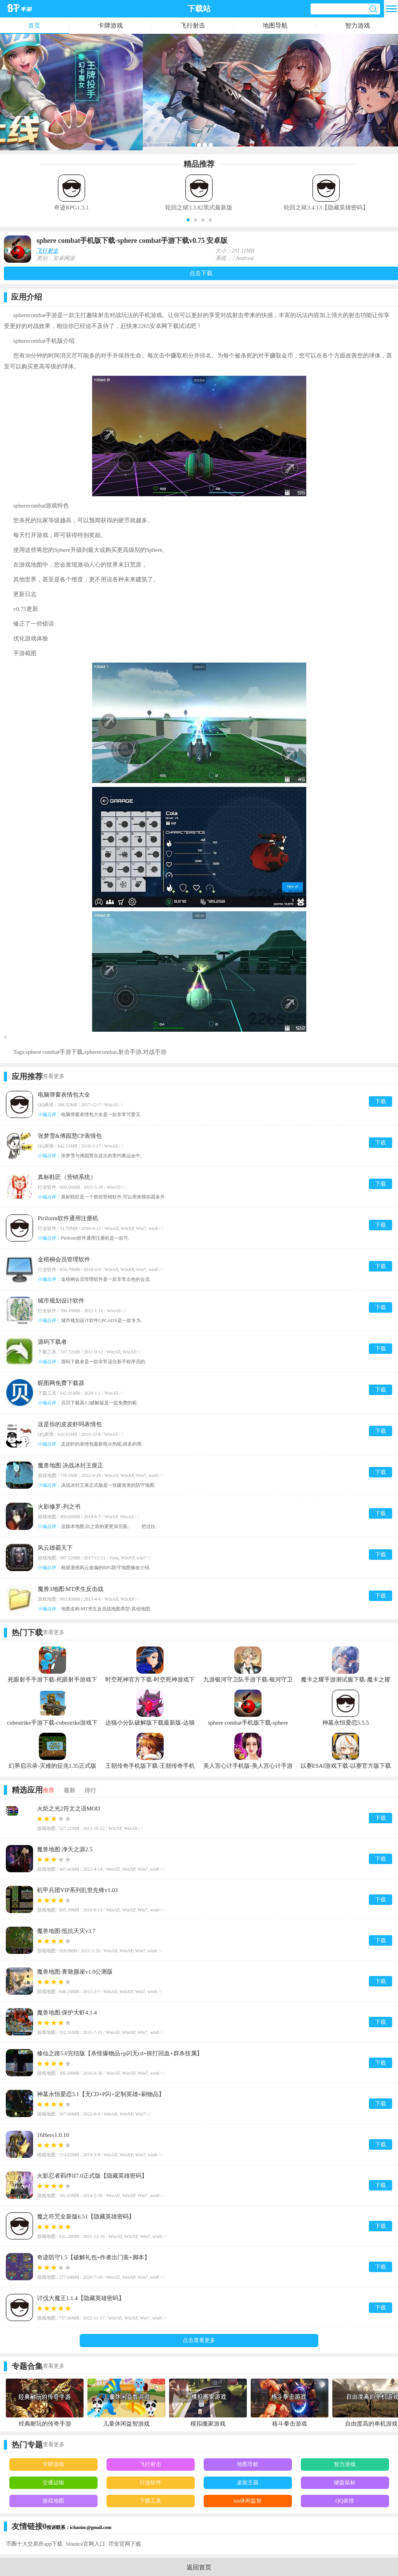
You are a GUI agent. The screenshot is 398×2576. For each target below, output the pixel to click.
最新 (69, 1790)
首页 (34, 25)
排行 (90, 1790)
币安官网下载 (124, 2544)
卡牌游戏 (110, 25)
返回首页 (199, 2567)
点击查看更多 (199, 2340)
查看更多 (54, 1076)
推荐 (48, 1790)
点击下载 (201, 273)
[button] (188, 219)
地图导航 (275, 25)
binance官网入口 (85, 2544)
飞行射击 (192, 25)
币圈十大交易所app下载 (34, 2544)
